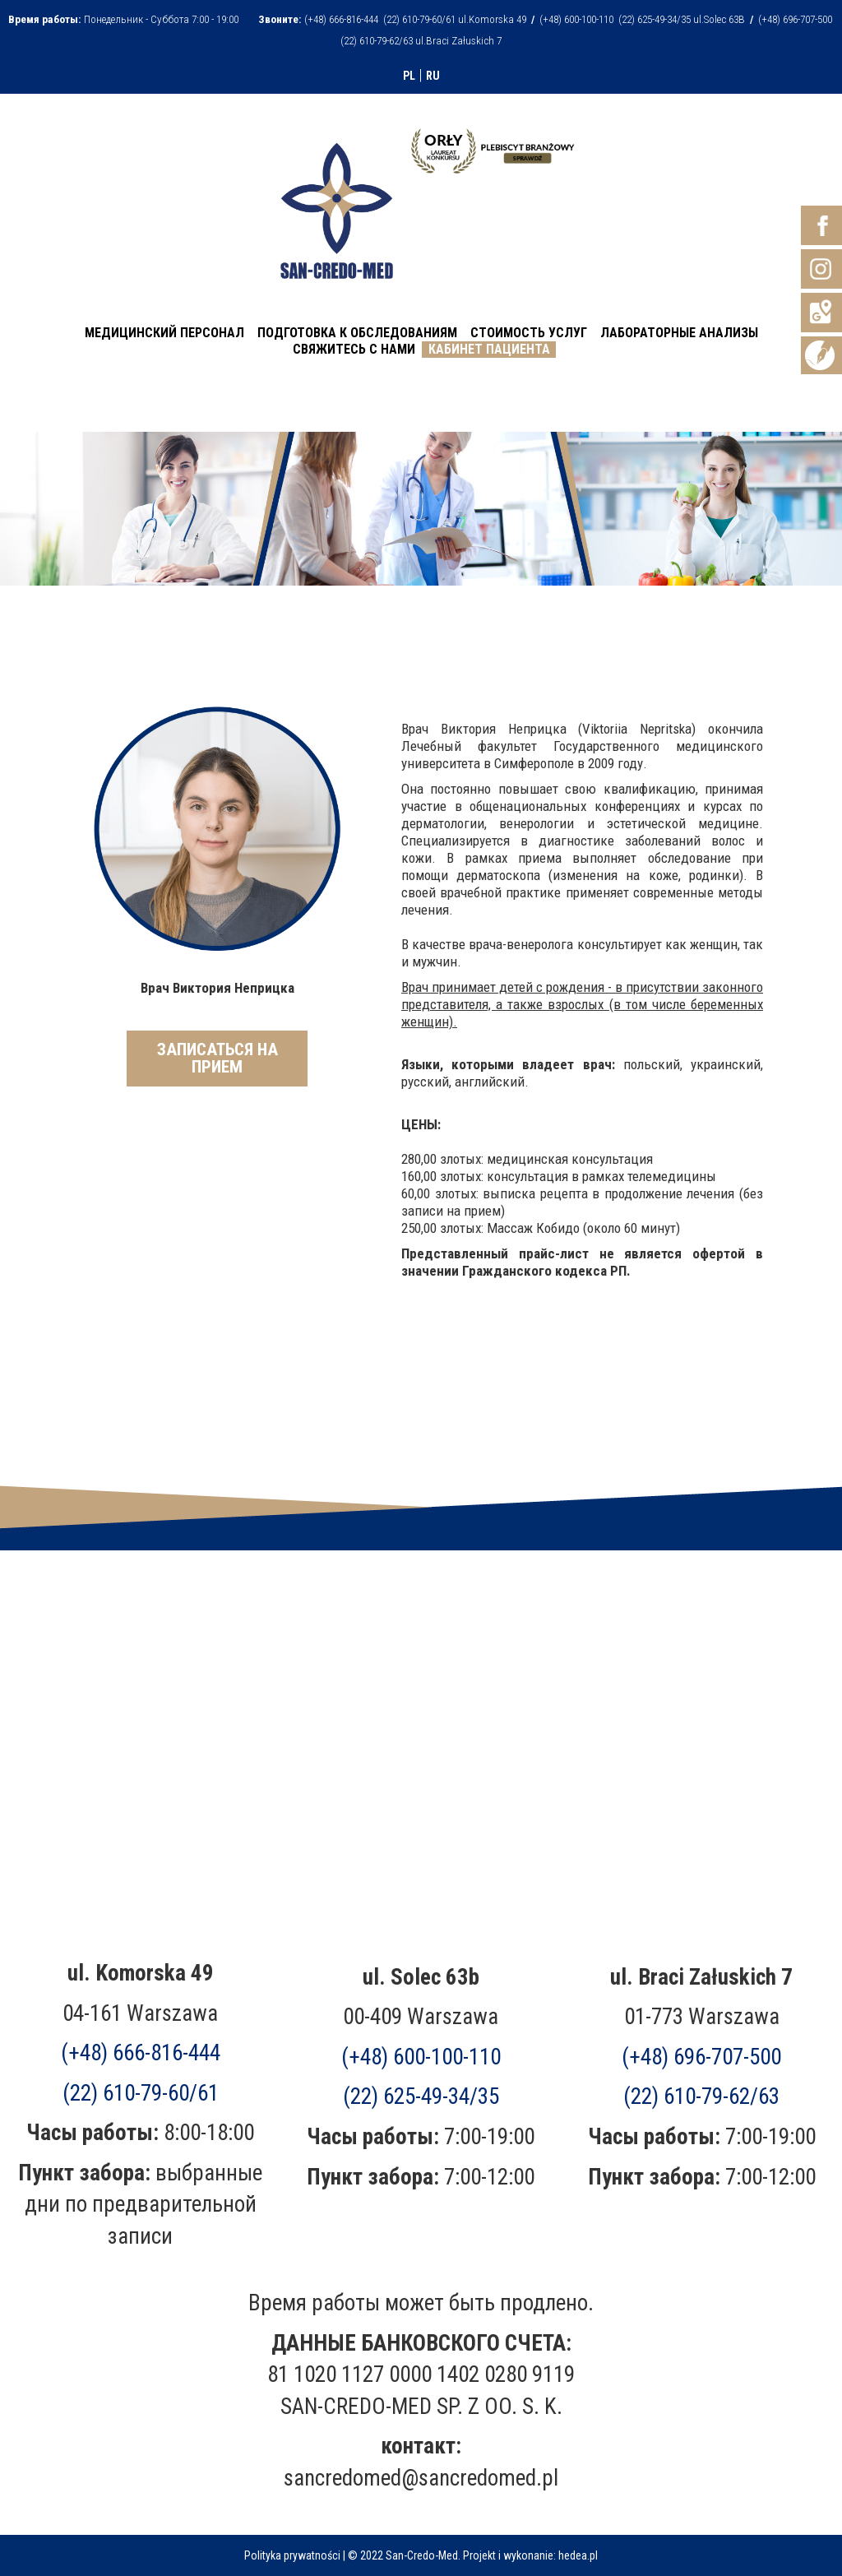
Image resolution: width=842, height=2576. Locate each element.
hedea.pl (578, 2555)
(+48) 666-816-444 (140, 2053)
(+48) (701, 2057)
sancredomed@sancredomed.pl (421, 2478)
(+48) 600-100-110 (421, 2057)
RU (433, 75)
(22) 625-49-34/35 (421, 2096)
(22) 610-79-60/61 (140, 2093)
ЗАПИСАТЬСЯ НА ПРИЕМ (217, 1058)
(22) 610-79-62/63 (701, 2096)
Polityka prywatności (292, 2555)
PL (409, 75)
